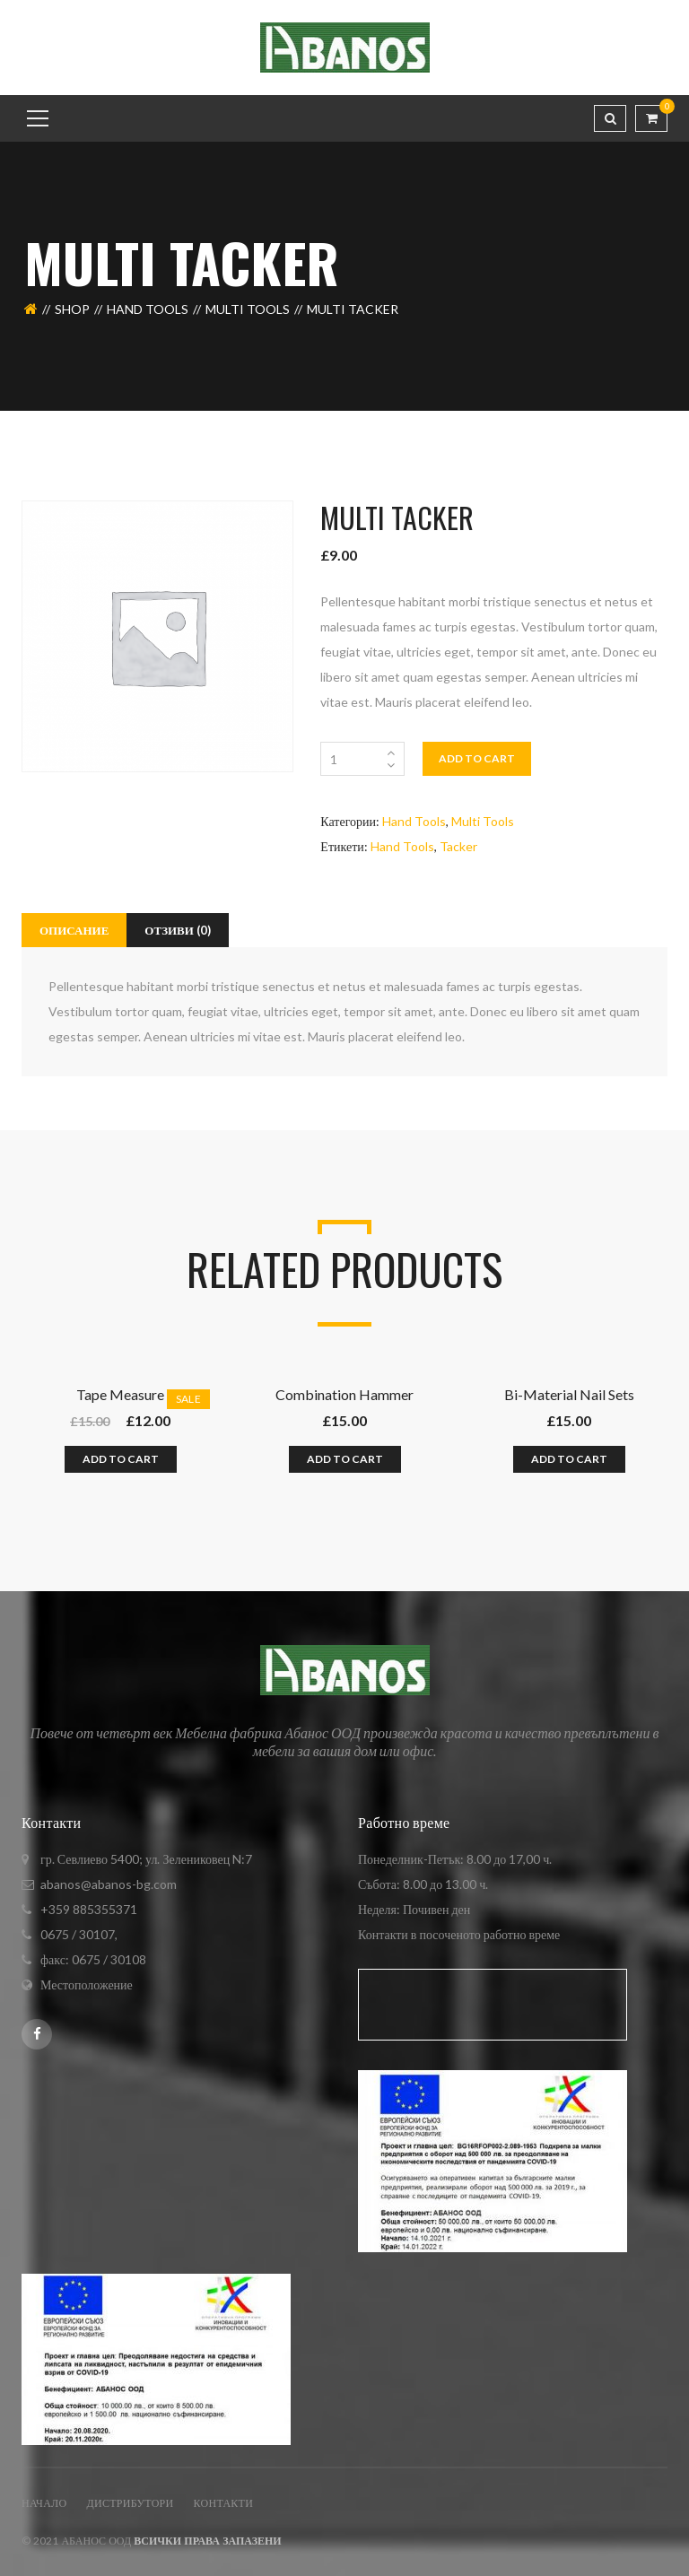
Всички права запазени (207, 2540)
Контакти (224, 2503)
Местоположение (86, 1984)
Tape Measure (120, 1394)
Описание (74, 930)
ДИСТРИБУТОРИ (129, 2503)
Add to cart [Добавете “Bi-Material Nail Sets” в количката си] (569, 1459)
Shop (72, 309)
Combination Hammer (344, 1394)
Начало (44, 2503)
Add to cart (477, 758)
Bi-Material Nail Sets (569, 1394)
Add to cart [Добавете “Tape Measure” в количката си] (121, 1459)
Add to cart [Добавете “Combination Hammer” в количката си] (345, 1459)
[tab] (74, 930)
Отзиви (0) (177, 930)
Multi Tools (247, 309)
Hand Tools (147, 309)
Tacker (458, 846)
